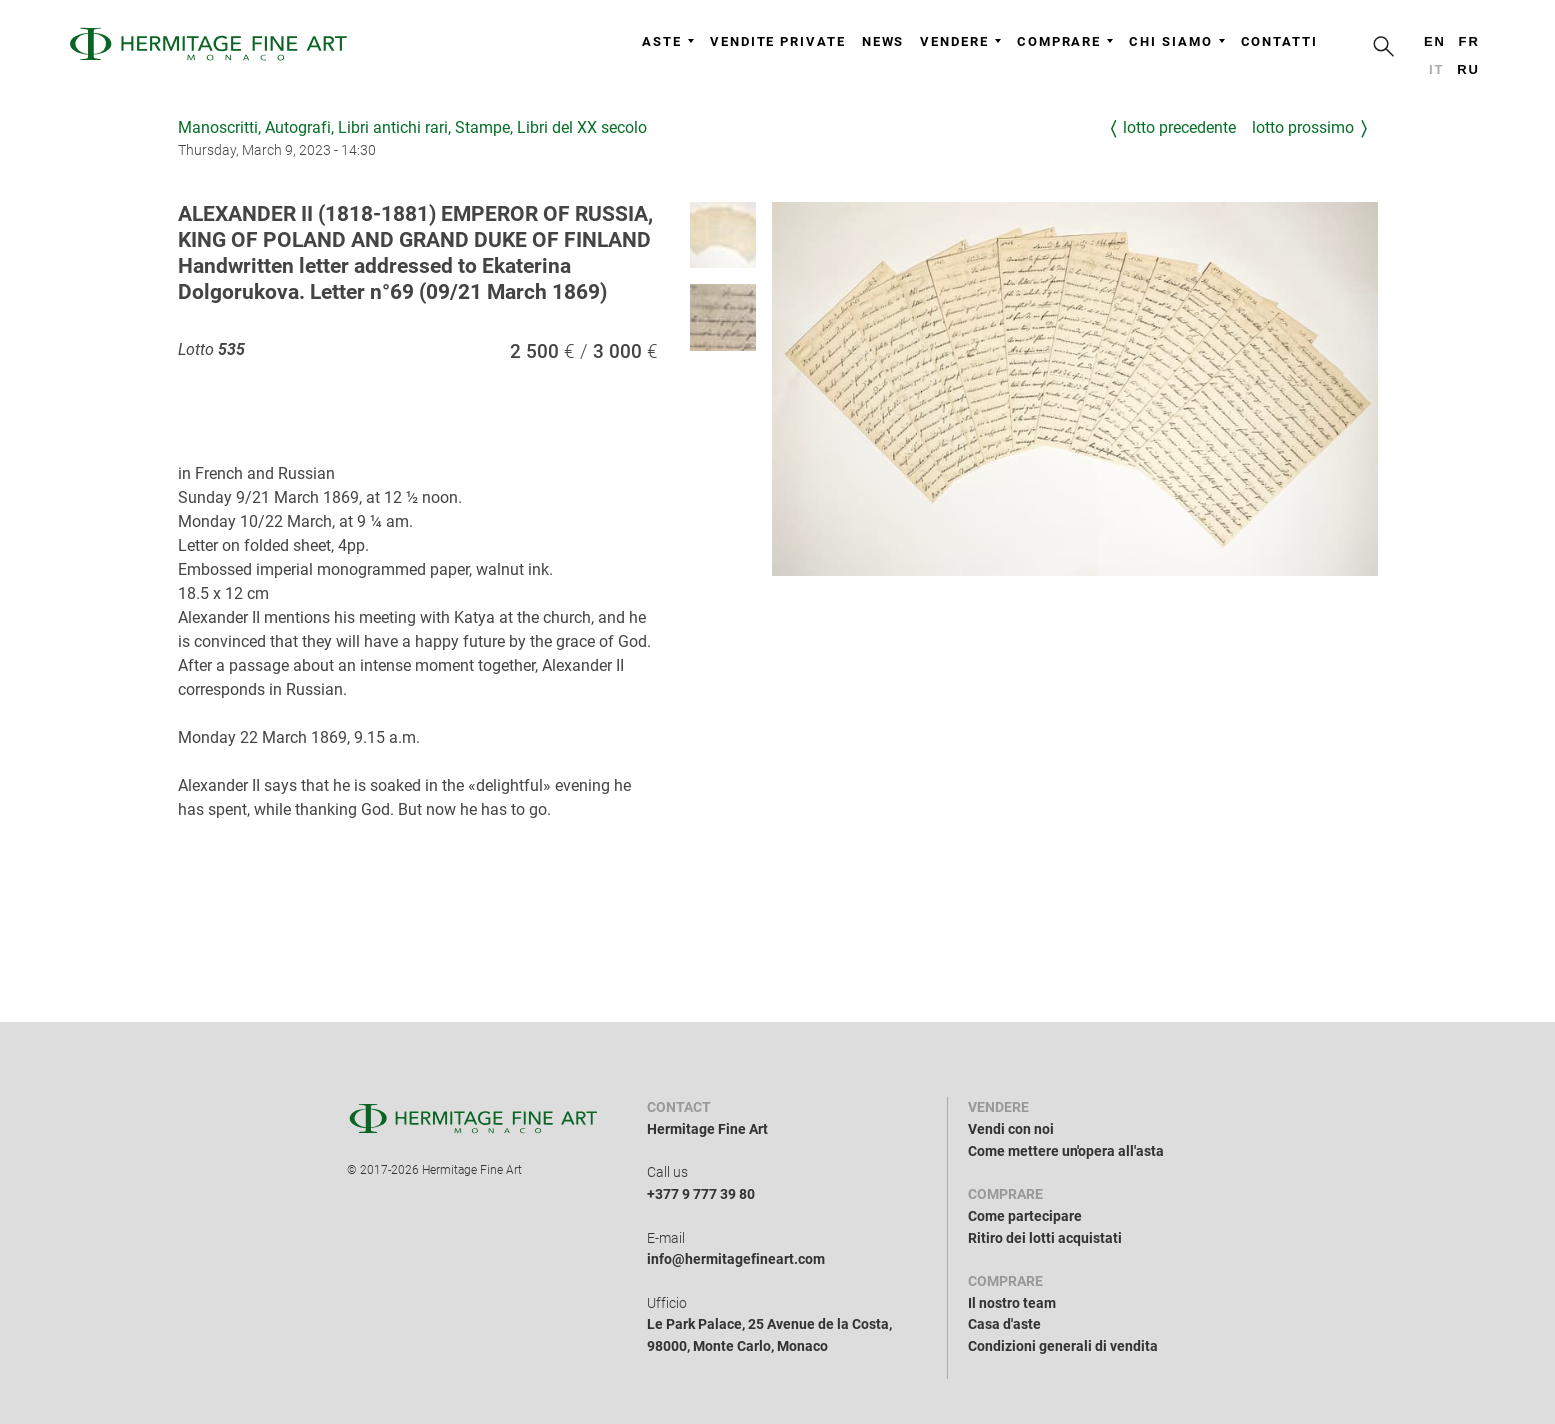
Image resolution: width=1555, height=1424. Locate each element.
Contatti (1279, 41)
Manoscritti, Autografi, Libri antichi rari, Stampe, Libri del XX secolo (412, 127)
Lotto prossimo (1303, 127)
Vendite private (778, 41)
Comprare (1065, 41)
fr (1469, 41)
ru (1468, 69)
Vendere (960, 41)
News (883, 41)
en (1435, 41)
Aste (668, 41)
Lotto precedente (1179, 127)
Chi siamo (1176, 41)
